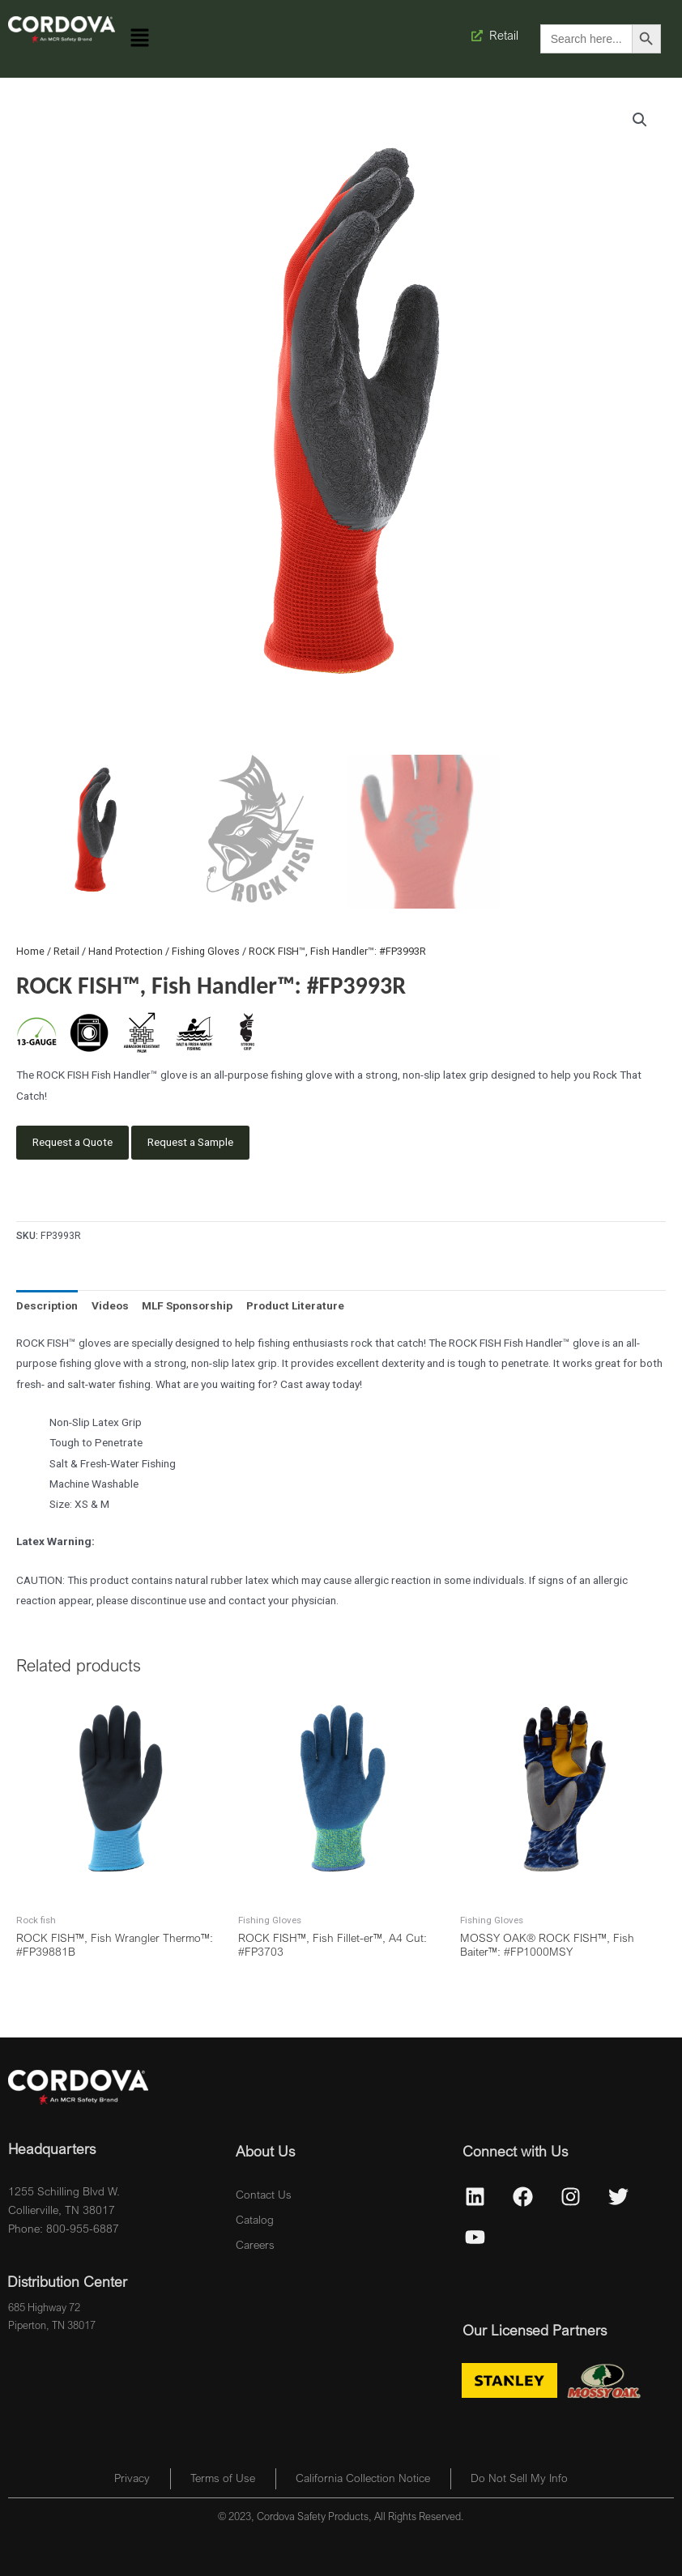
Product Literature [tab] (295, 1305)
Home (30, 951)
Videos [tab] (110, 1305)
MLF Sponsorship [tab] (187, 1305)
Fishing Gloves (206, 951)
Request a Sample (190, 1141)
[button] (140, 39)
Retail (66, 951)
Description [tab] (47, 1305)
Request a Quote (72, 1141)
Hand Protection (125, 951)
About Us (265, 2151)
